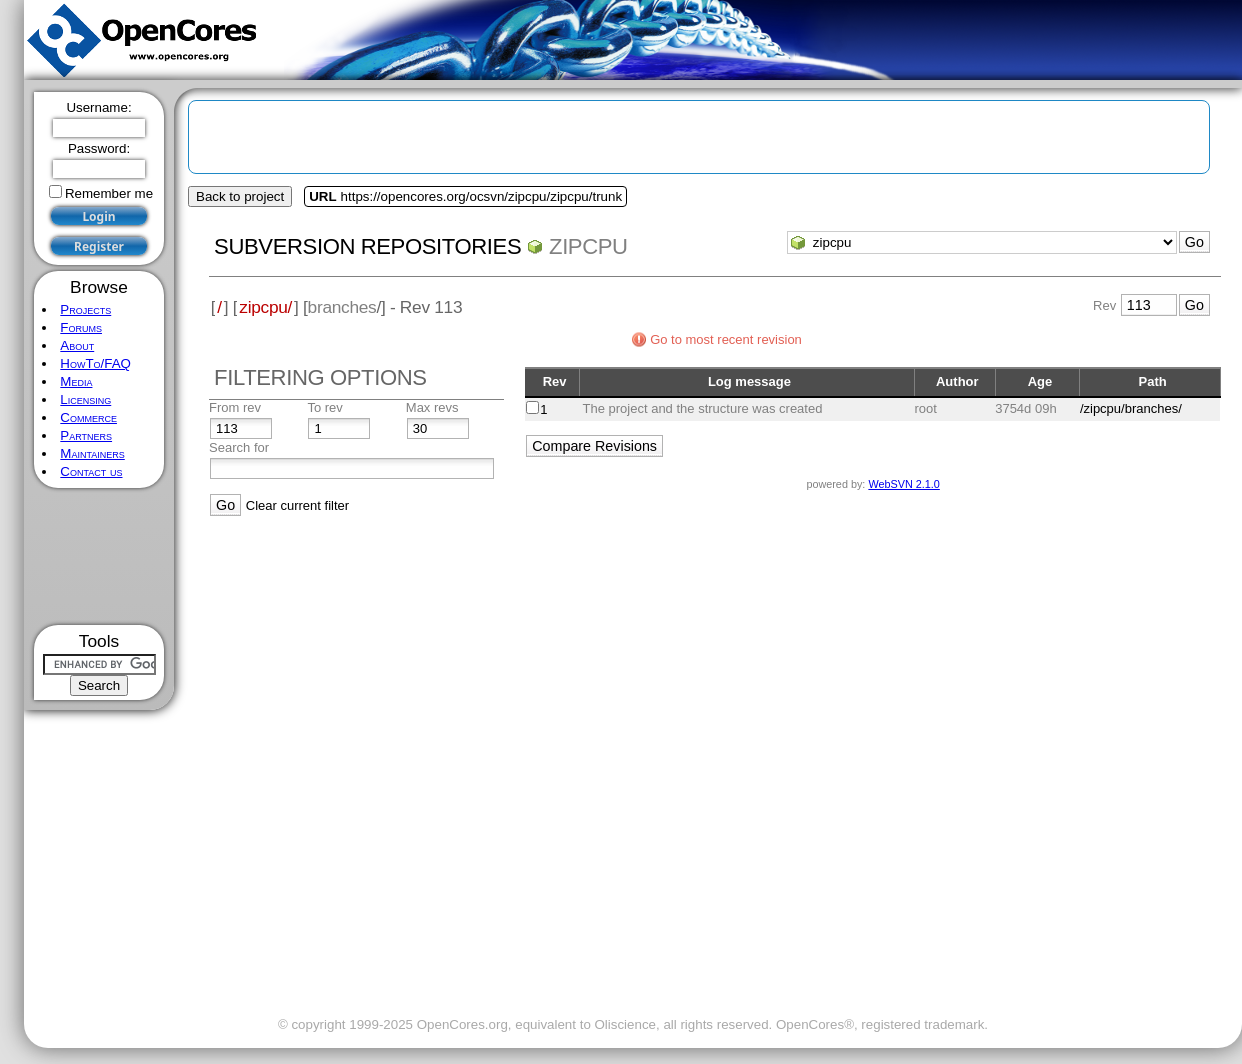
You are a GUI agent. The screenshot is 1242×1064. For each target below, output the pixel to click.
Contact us (91, 471)
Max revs (432, 407)
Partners (86, 435)
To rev (324, 407)
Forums (81, 327)
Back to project (240, 196)
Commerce (88, 417)
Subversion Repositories (367, 246)
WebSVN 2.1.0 (903, 484)
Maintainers (92, 453)
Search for (239, 447)
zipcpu (588, 246)
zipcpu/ (265, 307)
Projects (85, 309)
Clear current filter (297, 505)
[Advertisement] (99, 556)
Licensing (85, 399)
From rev (235, 407)
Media (76, 381)
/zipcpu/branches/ (1131, 408)
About (77, 345)
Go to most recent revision (726, 339)
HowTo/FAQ (95, 363)
